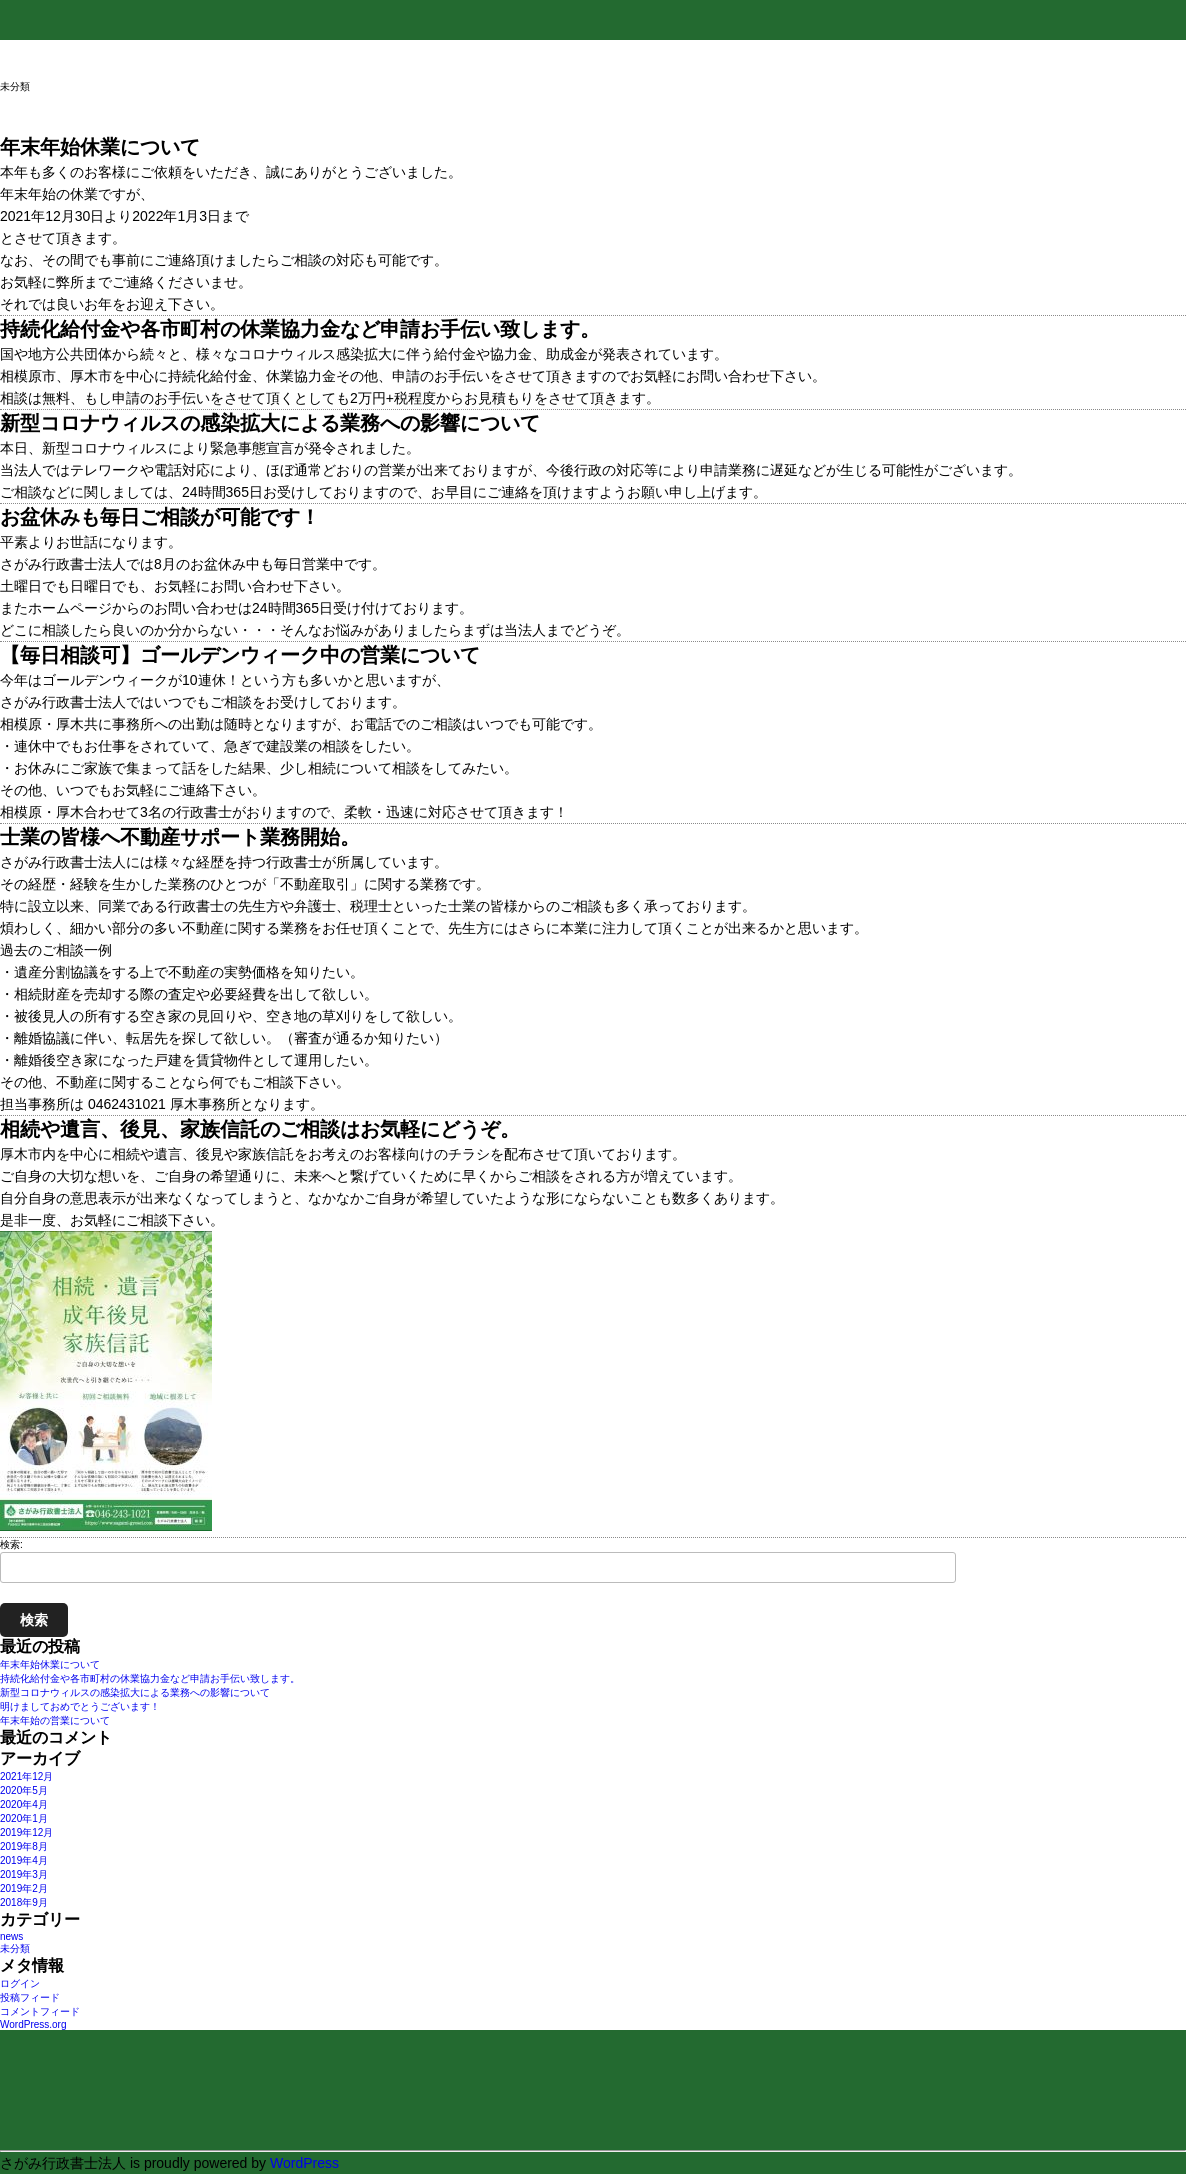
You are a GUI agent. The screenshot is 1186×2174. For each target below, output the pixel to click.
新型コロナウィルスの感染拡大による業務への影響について (135, 1692)
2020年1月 (24, 1818)
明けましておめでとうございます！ (80, 1706)
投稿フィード (30, 1997)
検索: (11, 1544)
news (11, 1936)
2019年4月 (24, 1860)
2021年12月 (26, 1776)
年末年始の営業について (55, 1720)
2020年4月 (24, 1804)
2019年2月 (24, 1888)
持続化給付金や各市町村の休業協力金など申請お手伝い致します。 (150, 1678)
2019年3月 (24, 1874)
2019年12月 (26, 1832)
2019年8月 (24, 1846)
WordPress (304, 2163)
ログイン (20, 1983)
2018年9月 (24, 1902)
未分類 (15, 1948)
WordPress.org (33, 2024)
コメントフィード (40, 2011)
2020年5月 (24, 1790)
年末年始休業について (50, 1664)
